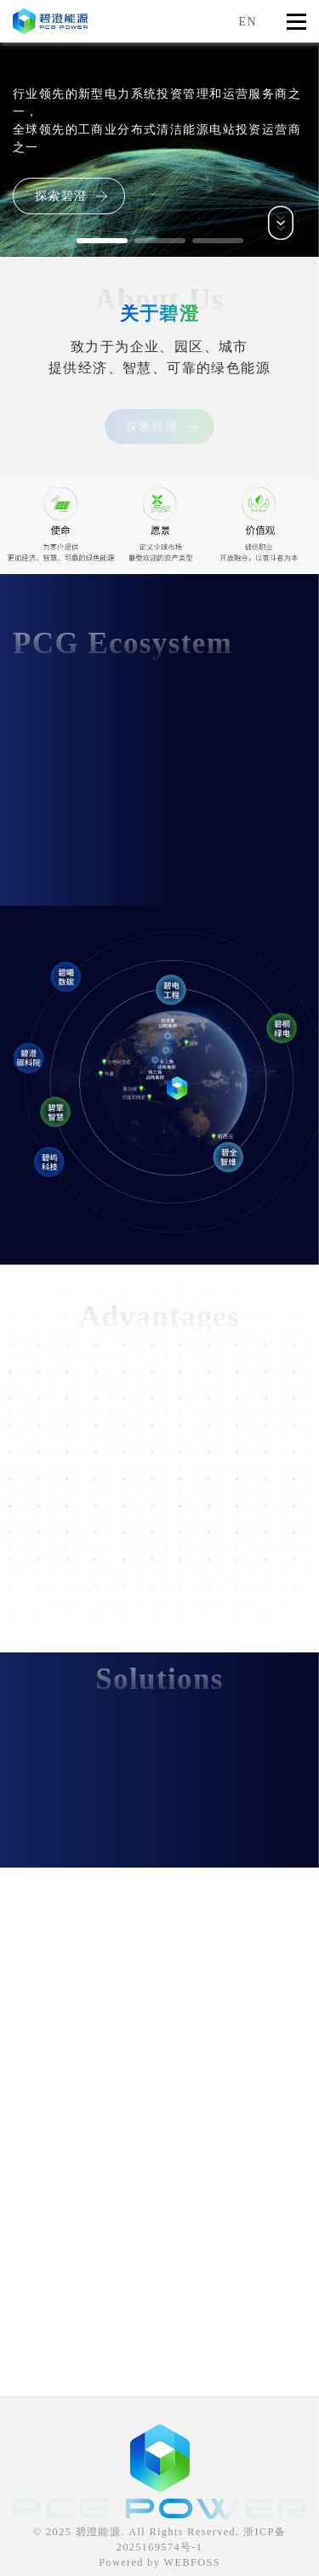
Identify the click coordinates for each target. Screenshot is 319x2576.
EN (248, 21)
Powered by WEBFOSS (159, 2562)
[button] (102, 240)
